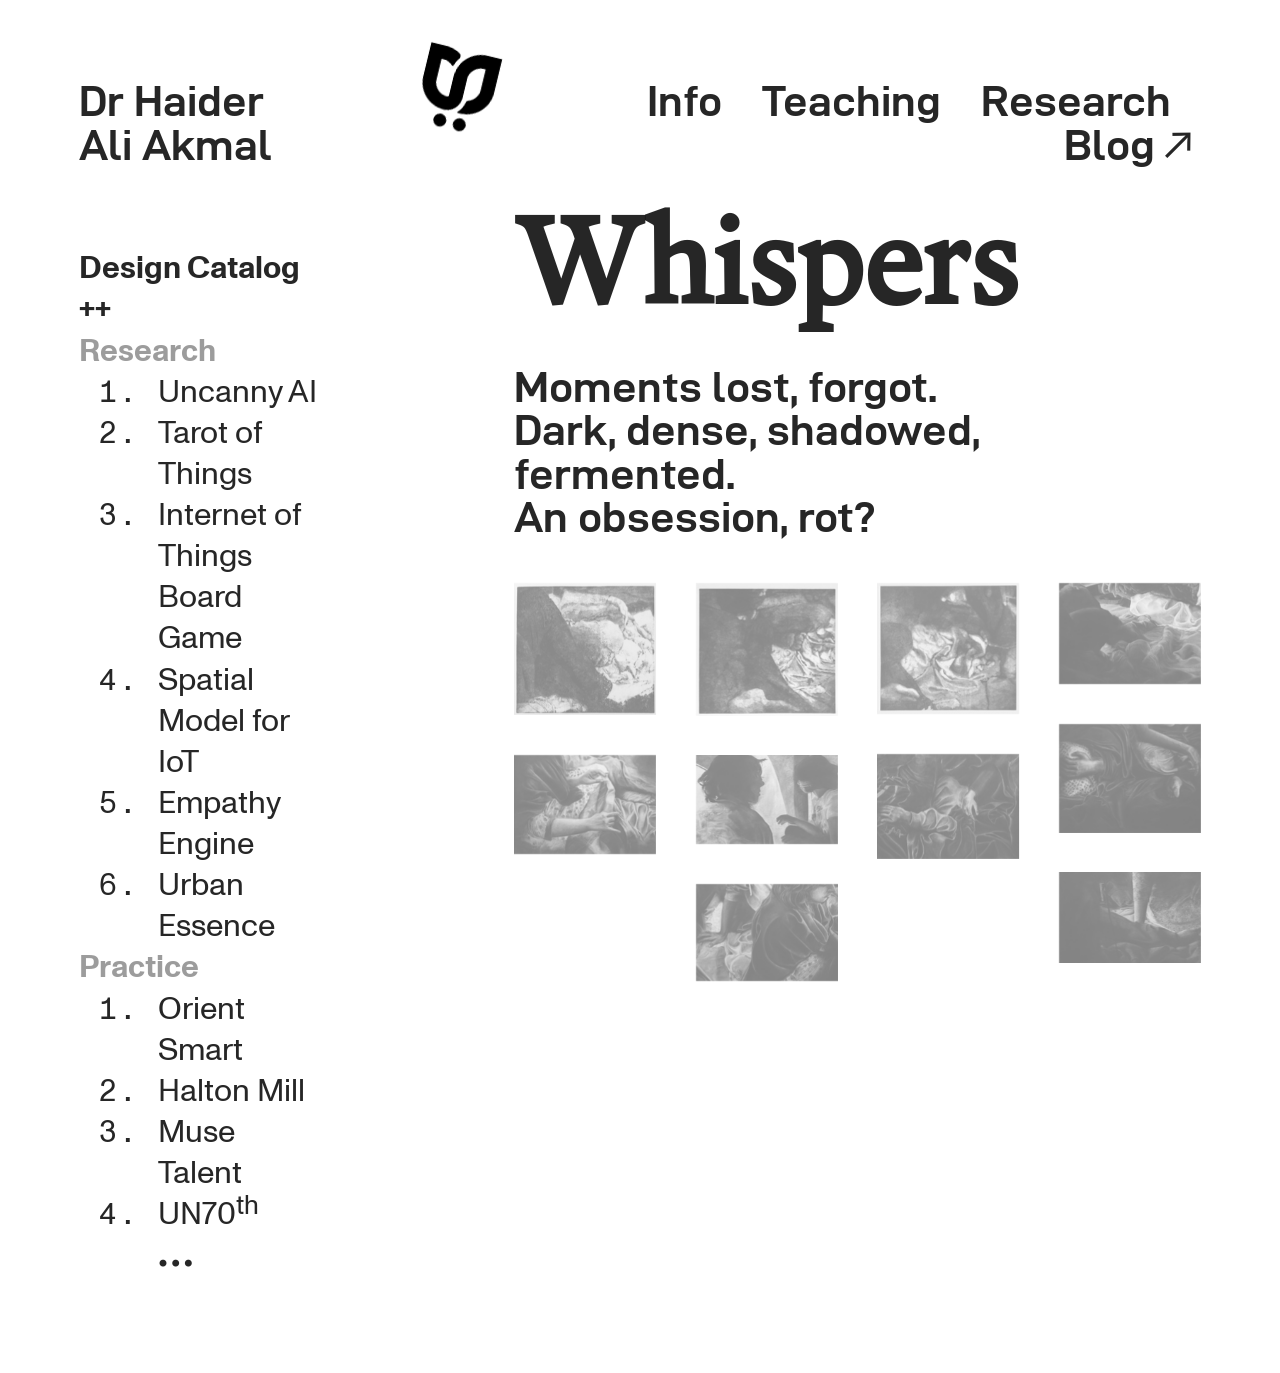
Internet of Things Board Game (229, 576)
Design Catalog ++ (189, 288)
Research (1076, 100)
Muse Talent (200, 1152)
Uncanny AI (237, 392)
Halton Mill (231, 1091)
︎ (175, 1266)
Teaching (851, 100)
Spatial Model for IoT (223, 721)
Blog (1132, 144)
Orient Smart (201, 1029)
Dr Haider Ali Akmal (175, 122)
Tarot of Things (209, 453)
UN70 (208, 1214)
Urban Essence (216, 905)
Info (684, 100)
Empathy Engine (219, 823)
